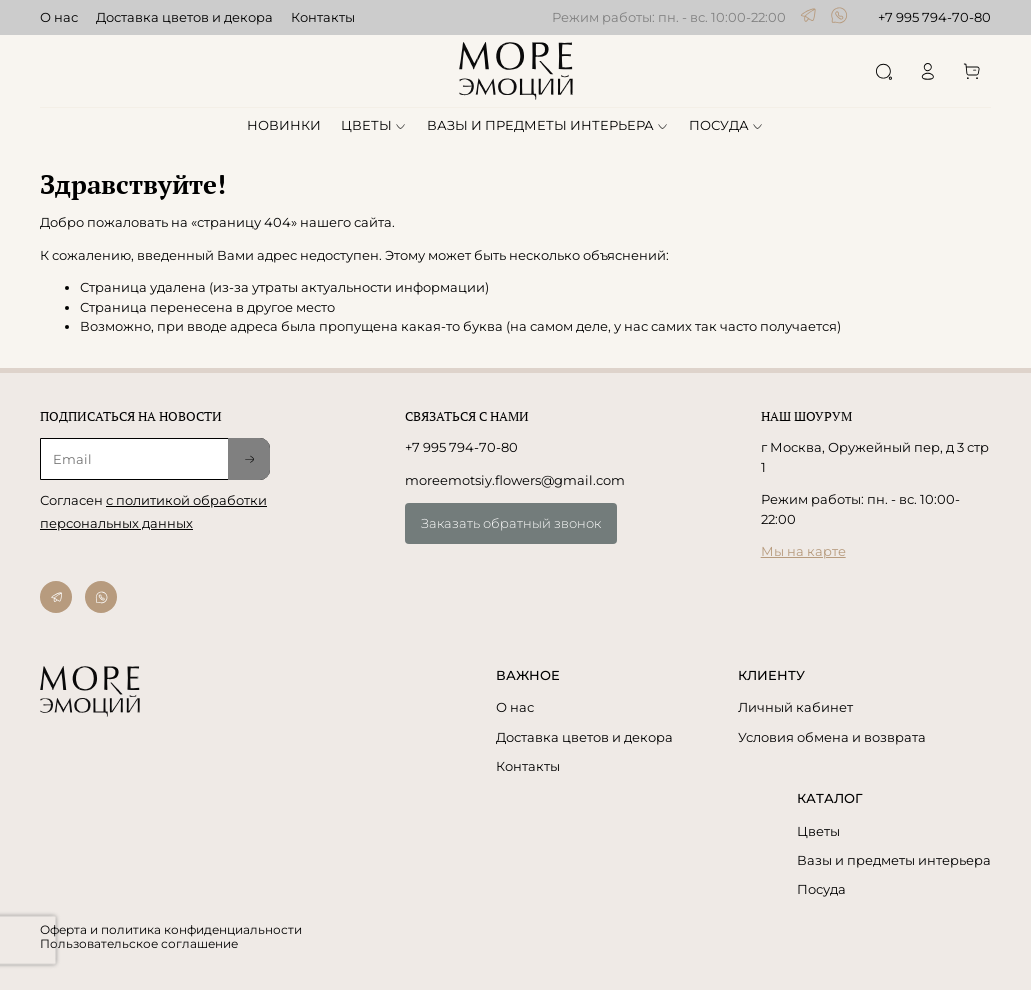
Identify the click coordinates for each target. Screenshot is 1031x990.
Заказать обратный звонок (511, 523)
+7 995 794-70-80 (934, 17)
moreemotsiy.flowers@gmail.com (515, 480)
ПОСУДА (727, 125)
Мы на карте (803, 551)
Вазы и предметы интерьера (894, 860)
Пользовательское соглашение (139, 944)
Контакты (323, 17)
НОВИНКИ (284, 125)
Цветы (818, 831)
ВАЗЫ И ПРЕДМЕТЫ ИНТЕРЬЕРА (548, 125)
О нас (59, 17)
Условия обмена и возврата (832, 737)
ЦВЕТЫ (374, 125)
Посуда (821, 889)
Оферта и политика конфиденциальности (171, 930)
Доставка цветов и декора (184, 17)
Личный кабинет (795, 707)
